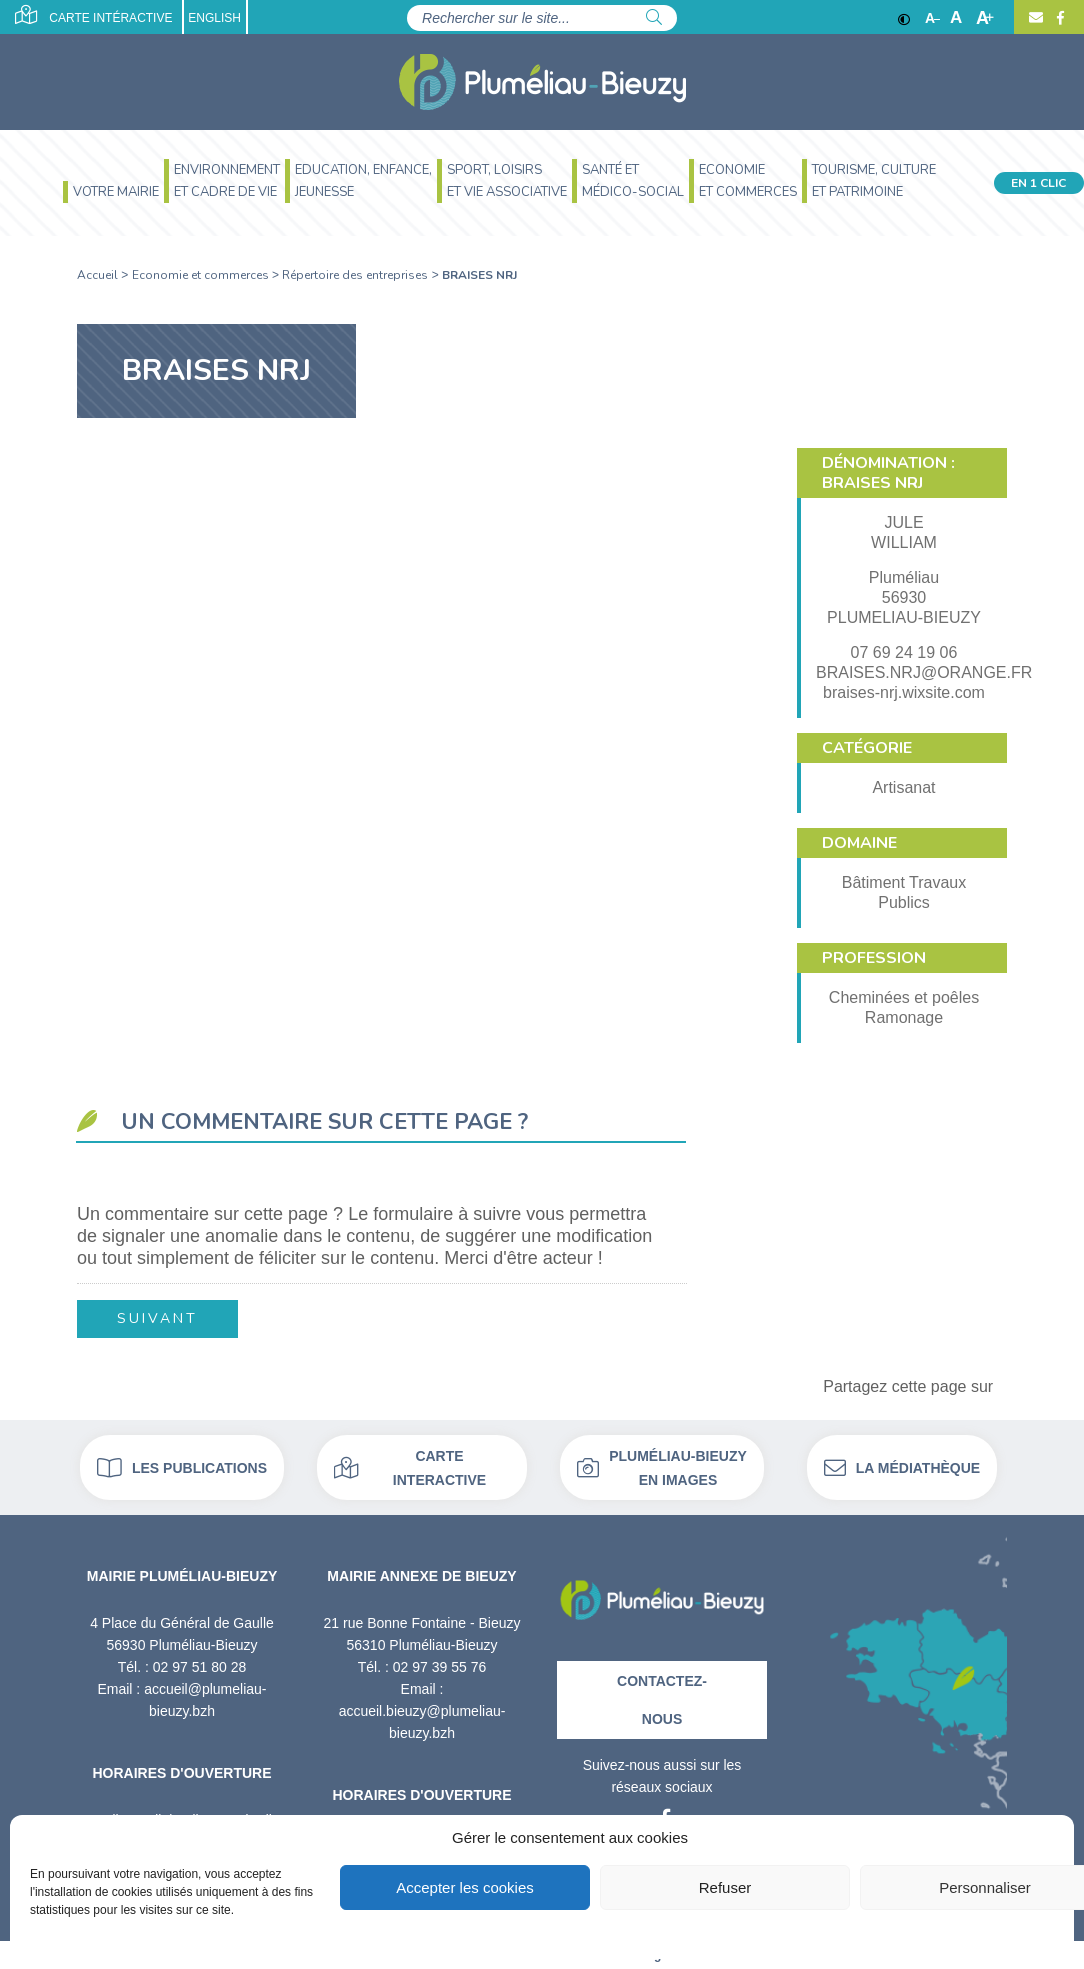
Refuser (725, 1887)
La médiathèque (902, 1468)
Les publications (182, 1468)
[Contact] (1036, 18)
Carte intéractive (93, 15)
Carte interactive (410, 1468)
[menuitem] (108, 194)
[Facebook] (1058, 18)
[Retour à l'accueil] (662, 1592)
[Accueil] (542, 82)
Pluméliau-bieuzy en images (662, 1468)
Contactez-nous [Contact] (662, 1700)
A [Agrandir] (985, 18)
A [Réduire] (932, 18)
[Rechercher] (654, 18)
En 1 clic (1038, 183)
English (214, 18)
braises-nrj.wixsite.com (904, 692)
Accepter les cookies (465, 1887)
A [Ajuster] (956, 18)
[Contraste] (904, 18)
